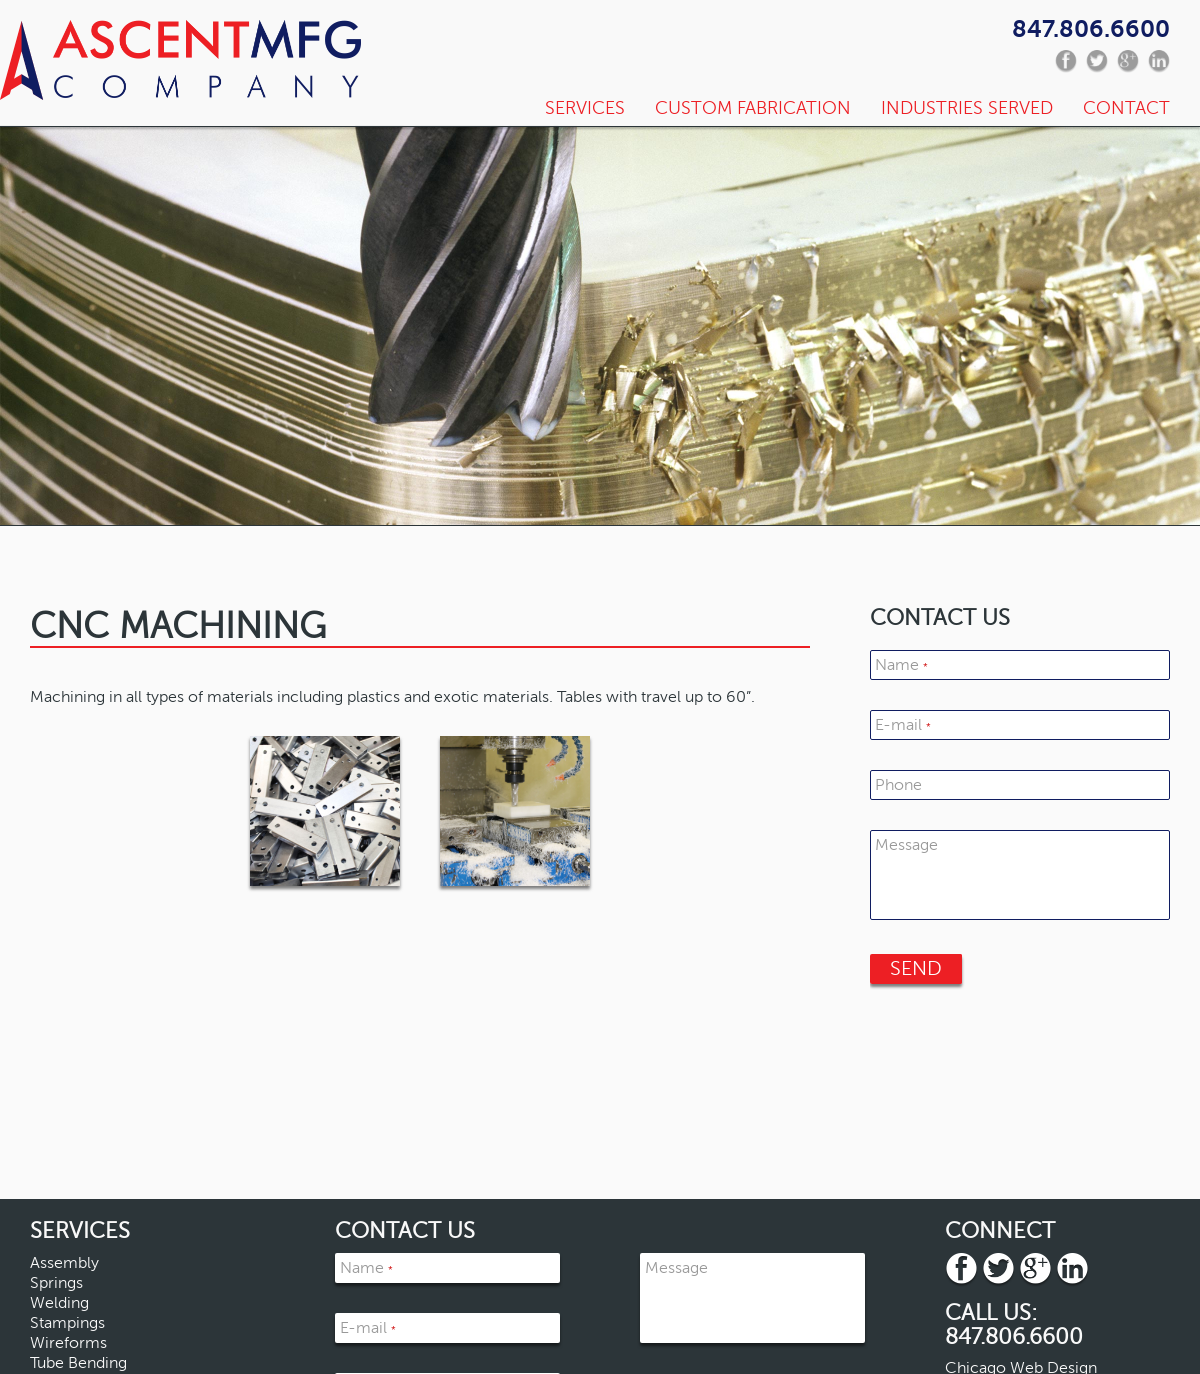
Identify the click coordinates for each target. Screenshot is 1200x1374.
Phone (898, 785)
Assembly (64, 1263)
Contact (1126, 108)
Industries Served (967, 108)
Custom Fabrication (753, 108)
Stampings (67, 1323)
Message (906, 845)
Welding (59, 1303)
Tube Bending (78, 1363)
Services (585, 108)
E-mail (903, 725)
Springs (56, 1283)
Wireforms (68, 1343)
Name (901, 665)
